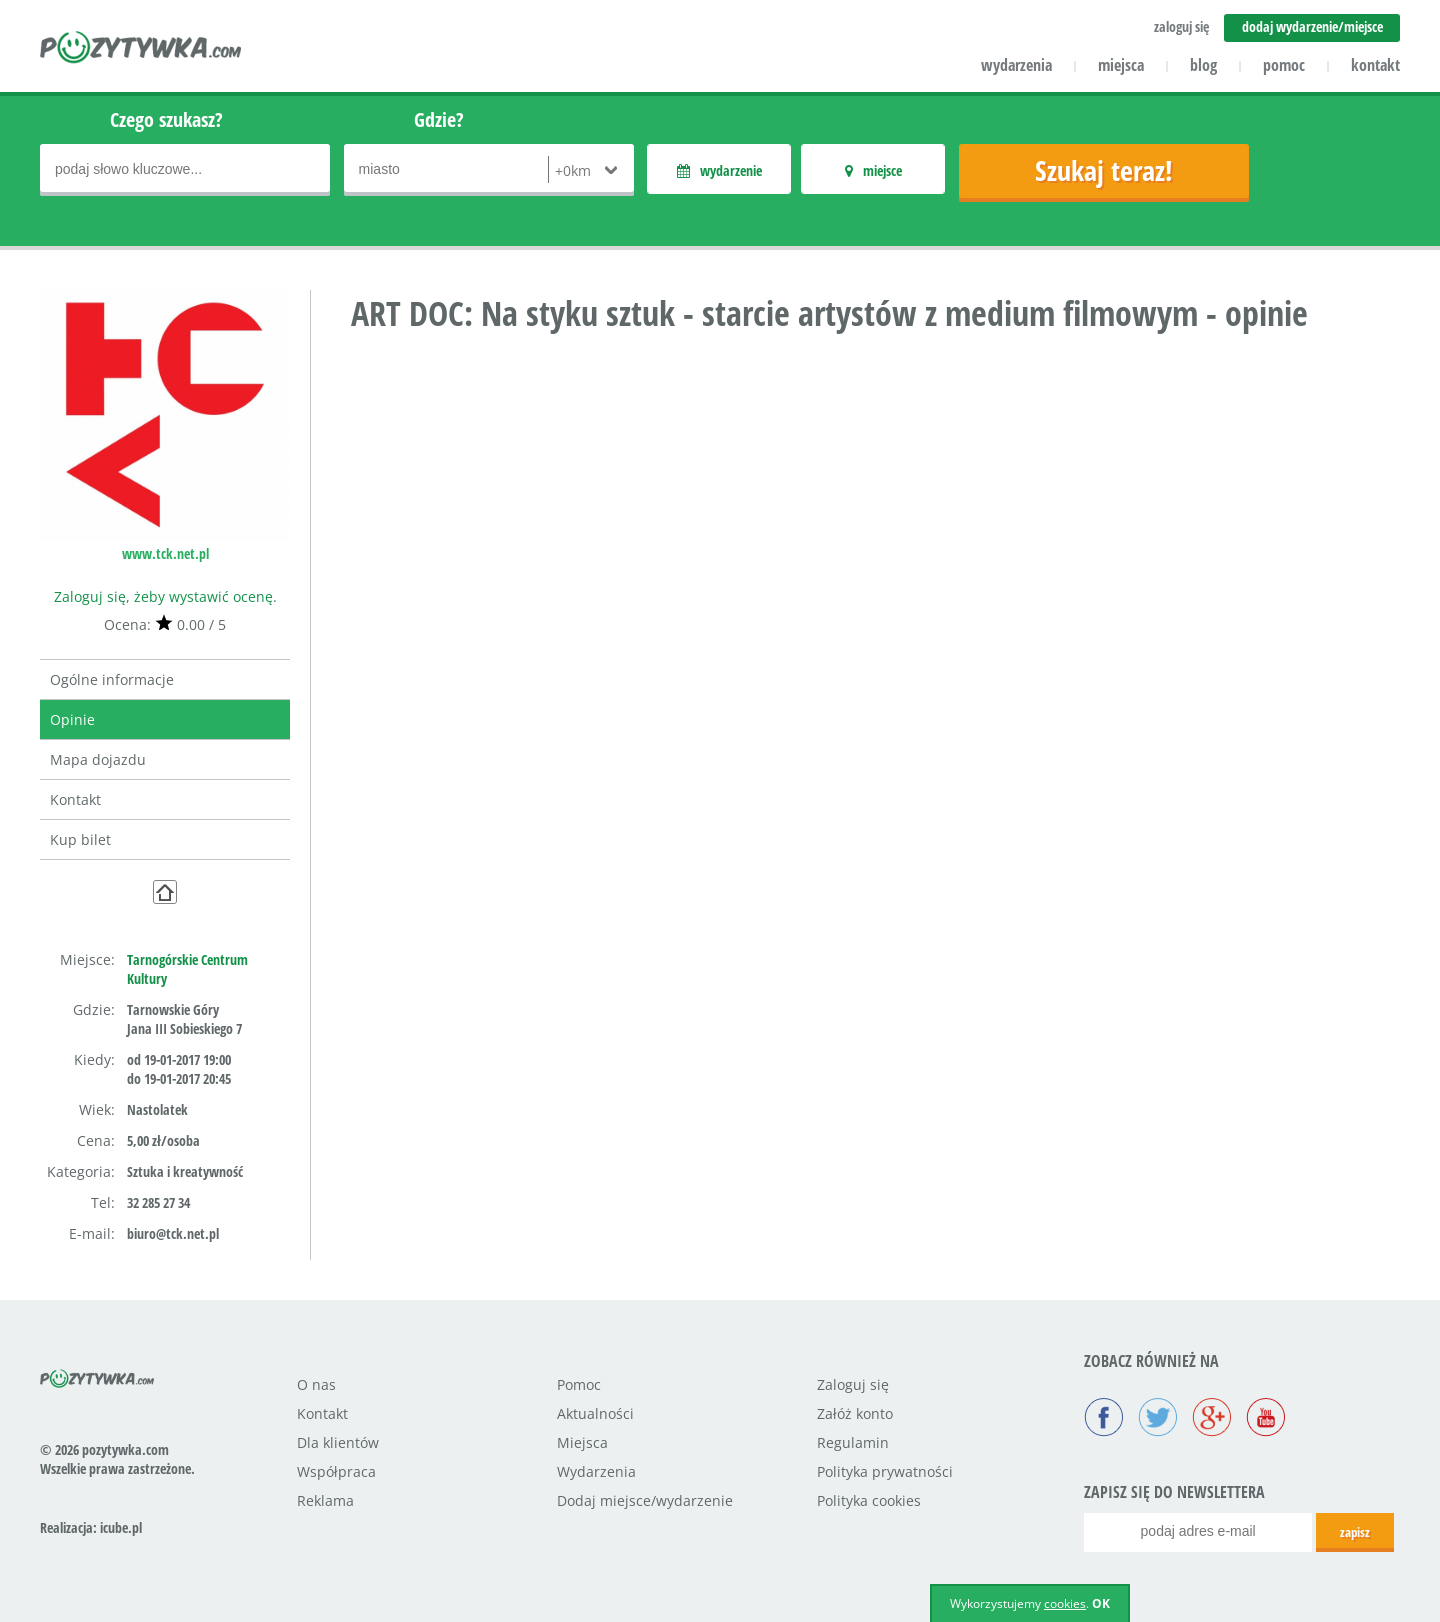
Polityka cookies (869, 1500)
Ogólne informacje (112, 679)
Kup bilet (80, 839)
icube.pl (121, 1527)
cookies (1065, 1603)
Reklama (325, 1500)
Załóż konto (855, 1413)
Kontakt (75, 799)
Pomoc (579, 1384)
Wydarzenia (596, 1471)
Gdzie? (439, 119)
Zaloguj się (853, 1384)
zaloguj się (1181, 26)
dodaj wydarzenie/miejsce (1312, 26)
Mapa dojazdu (98, 759)
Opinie (72, 719)
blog (1203, 65)
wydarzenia (1016, 65)
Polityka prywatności (885, 1471)
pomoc (1284, 65)
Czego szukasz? (166, 119)
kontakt (1375, 65)
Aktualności (595, 1413)
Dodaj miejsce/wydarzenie (645, 1500)
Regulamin (853, 1442)
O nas (316, 1384)
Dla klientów (338, 1442)
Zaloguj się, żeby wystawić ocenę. (165, 596)
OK (1101, 1603)
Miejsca (582, 1442)
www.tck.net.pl (165, 553)
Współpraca (336, 1471)
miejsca (1121, 65)
